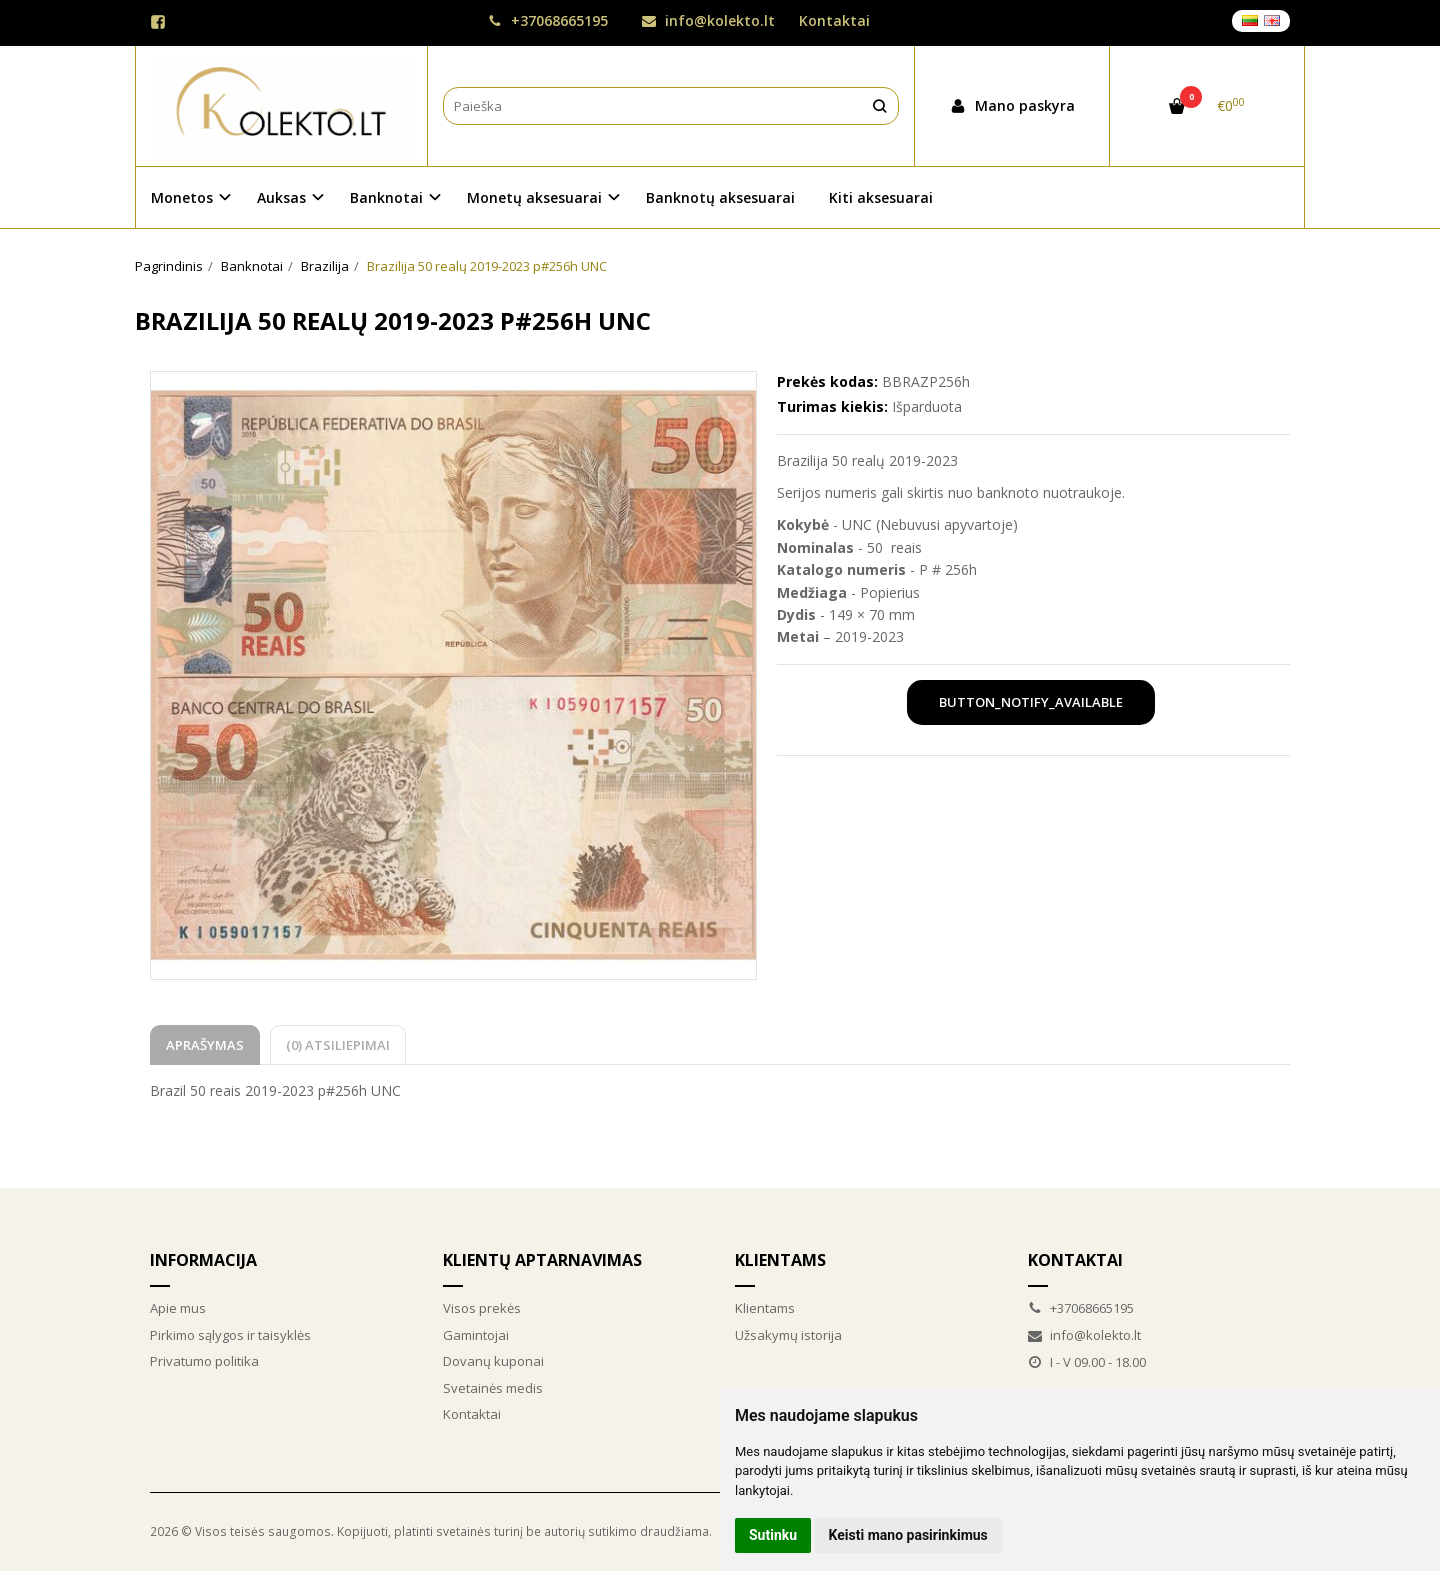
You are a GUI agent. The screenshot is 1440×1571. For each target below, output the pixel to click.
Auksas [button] (281, 197)
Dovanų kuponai (493, 1361)
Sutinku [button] (773, 1535)
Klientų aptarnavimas (542, 1260)
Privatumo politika (204, 1361)
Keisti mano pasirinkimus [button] (908, 1535)
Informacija (203, 1260)
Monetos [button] (182, 197)
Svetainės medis (493, 1388)
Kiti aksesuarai (881, 197)
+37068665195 (548, 20)
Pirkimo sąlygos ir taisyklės (230, 1335)
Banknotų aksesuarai (720, 197)
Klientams (780, 1260)
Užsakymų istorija (788, 1335)
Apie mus (178, 1308)
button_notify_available (1031, 702)
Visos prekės (482, 1308)
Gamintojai (476, 1335)
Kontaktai (834, 20)
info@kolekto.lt (708, 20)
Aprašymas (205, 1045)
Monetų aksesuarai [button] (534, 197)
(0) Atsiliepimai (338, 1045)
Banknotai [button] (386, 197)
